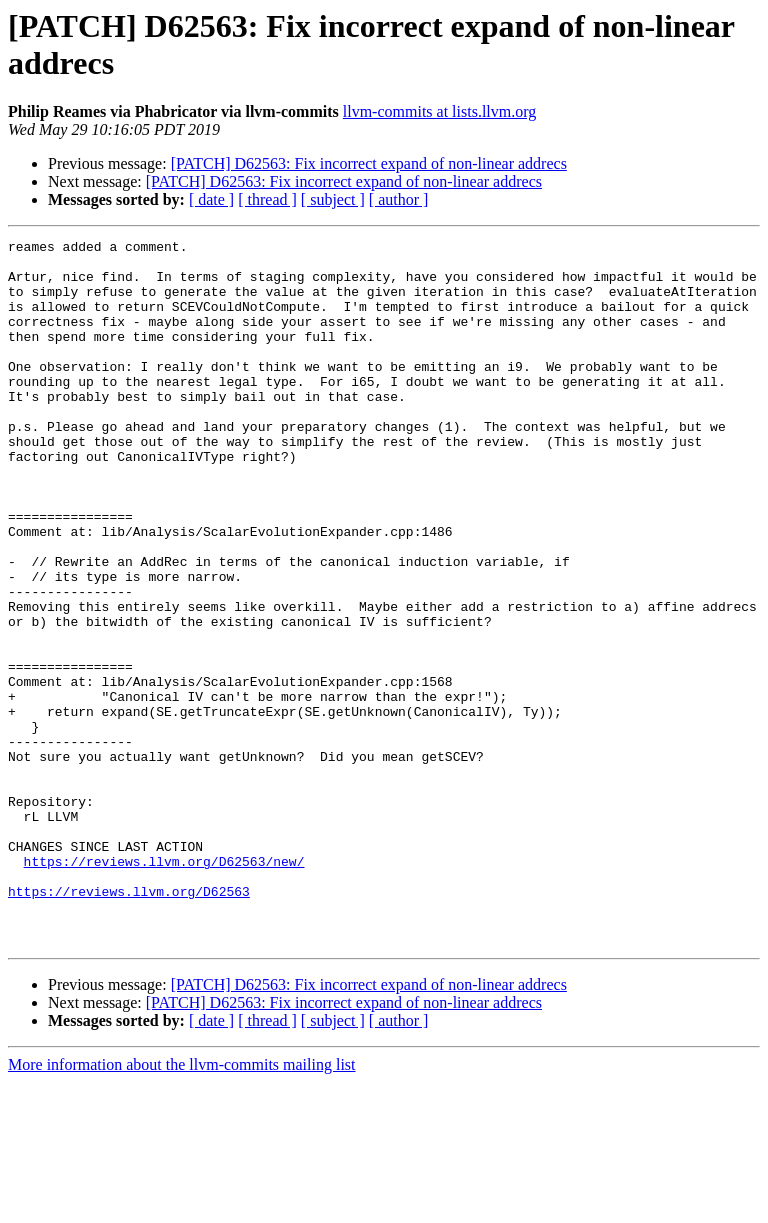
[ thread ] (267, 199)
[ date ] (211, 199)
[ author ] (399, 199)
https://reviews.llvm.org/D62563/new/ (164, 987)
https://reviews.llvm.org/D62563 (129, 1023)
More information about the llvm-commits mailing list (182, 1205)
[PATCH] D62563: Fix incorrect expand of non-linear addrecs (369, 163)
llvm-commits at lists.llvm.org (439, 111)
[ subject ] (333, 199)
